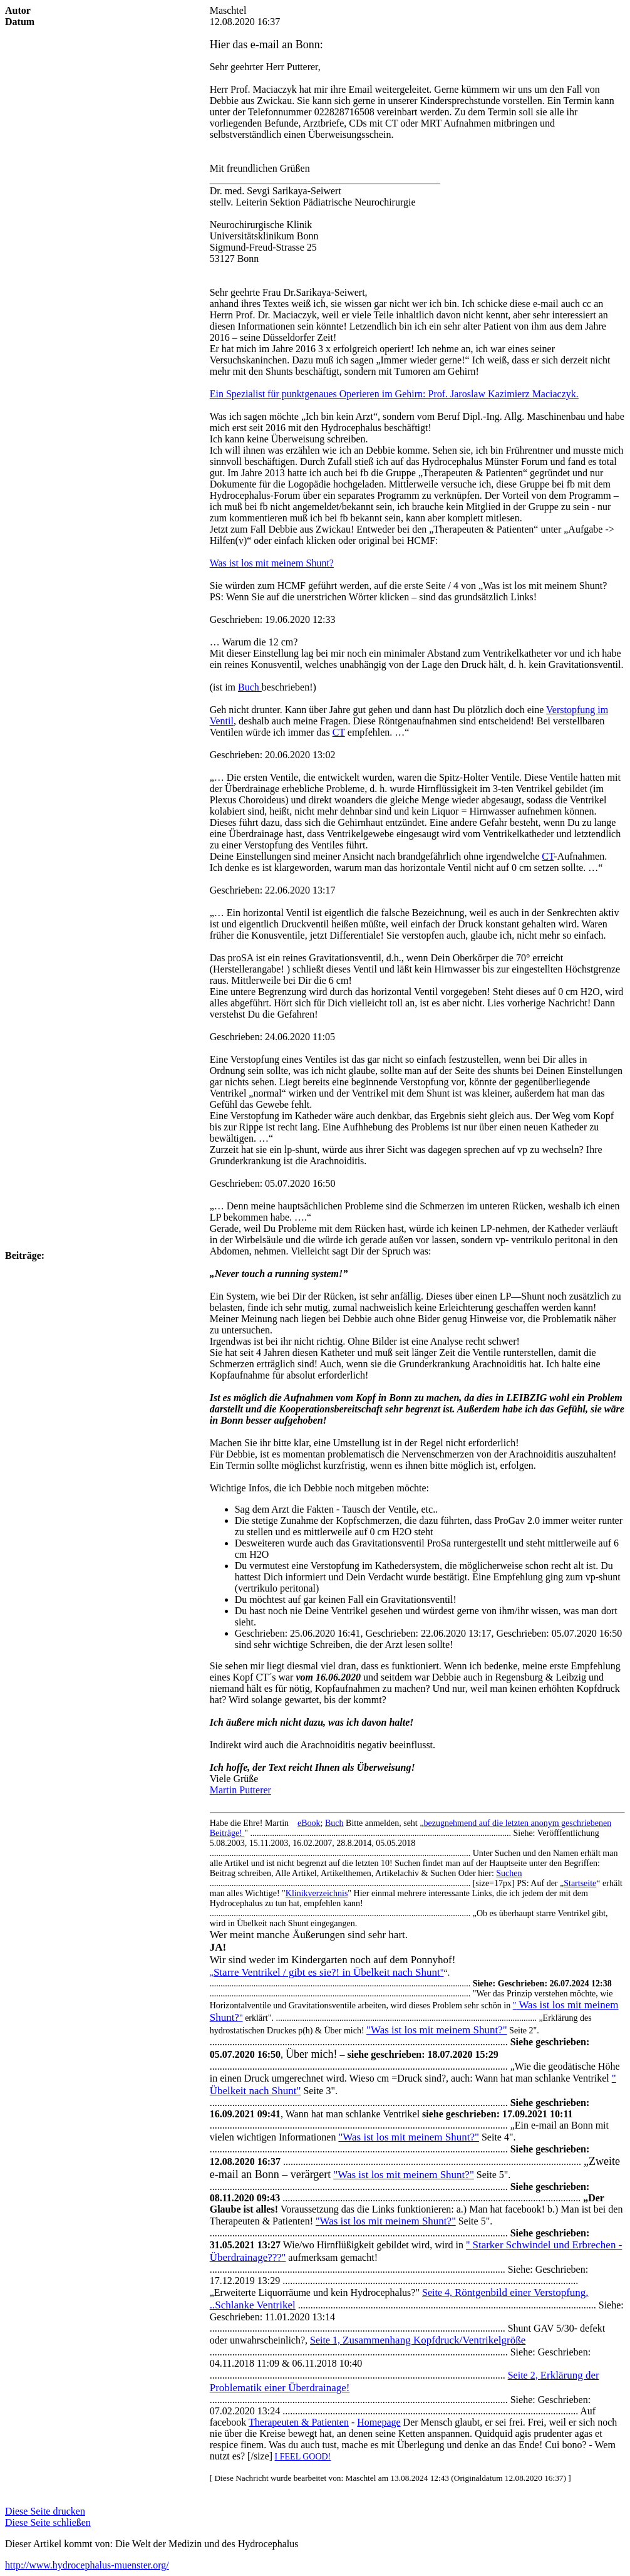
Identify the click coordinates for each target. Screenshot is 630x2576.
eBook (309, 1823)
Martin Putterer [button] (240, 1790)
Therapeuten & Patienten (299, 2422)
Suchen (509, 1873)
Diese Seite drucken (45, 2511)
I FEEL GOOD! (303, 2456)
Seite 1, (417, 2340)
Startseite (580, 1883)
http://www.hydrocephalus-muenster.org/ (87, 2565)
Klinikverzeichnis (317, 1893)
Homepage (378, 2422)
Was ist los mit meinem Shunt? (272, 563)
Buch (334, 1823)
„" (327, 1973)
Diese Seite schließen (48, 2522)
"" (386, 2221)
